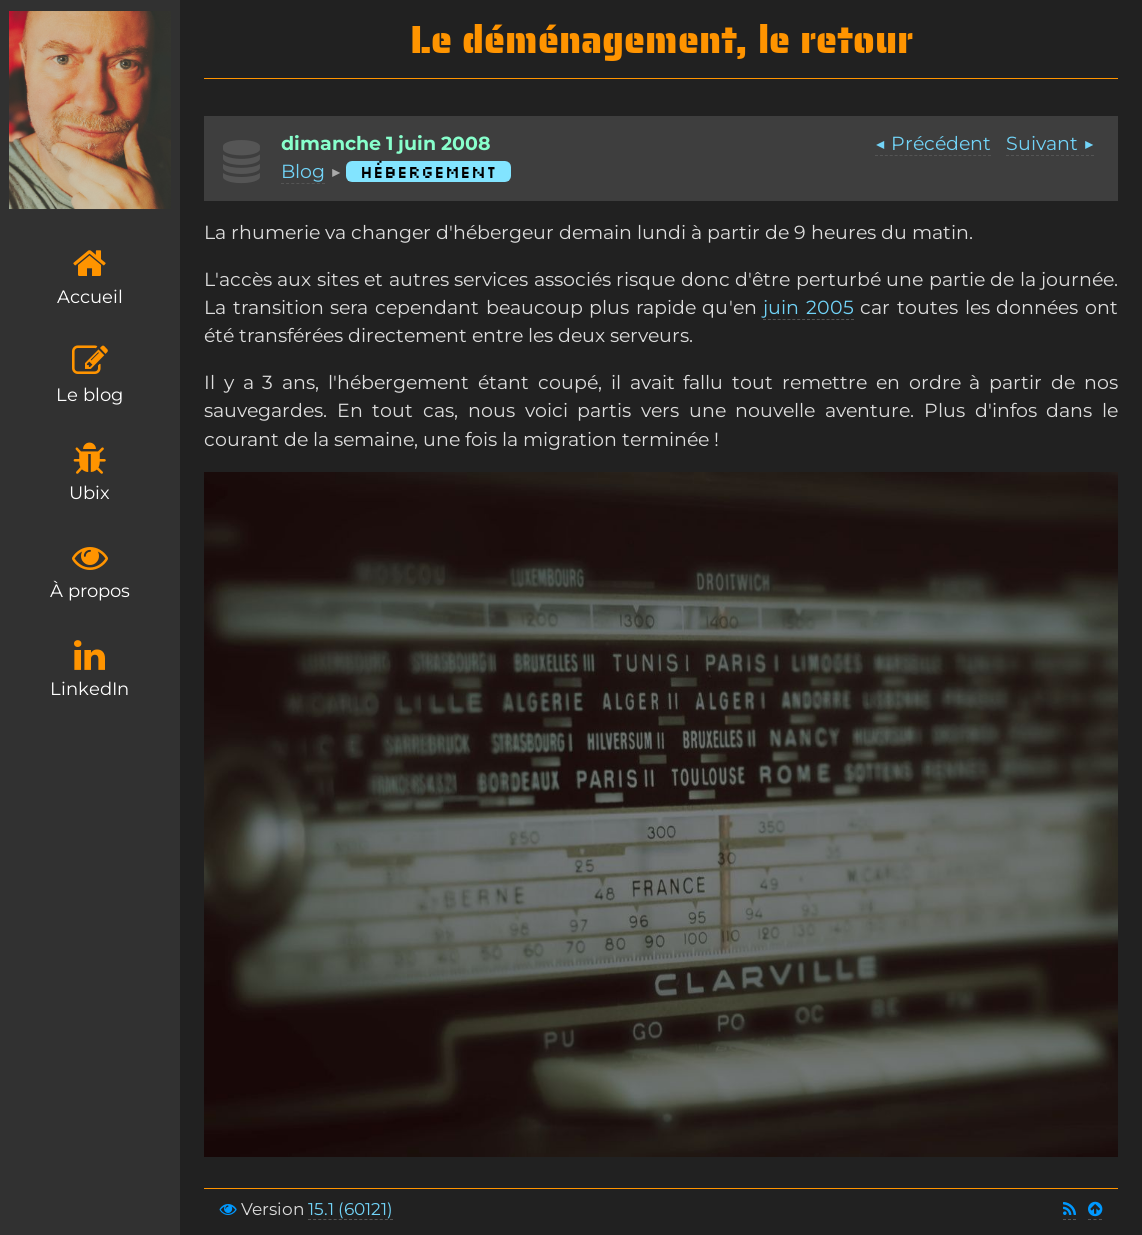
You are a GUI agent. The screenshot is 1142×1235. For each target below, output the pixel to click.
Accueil (90, 276)
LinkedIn (89, 668)
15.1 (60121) (350, 1209)
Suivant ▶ (1050, 143)
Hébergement (428, 171)
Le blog (89, 374)
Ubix (89, 472)
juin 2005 (808, 307)
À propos (90, 570)
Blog (303, 171)
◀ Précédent (933, 143)
